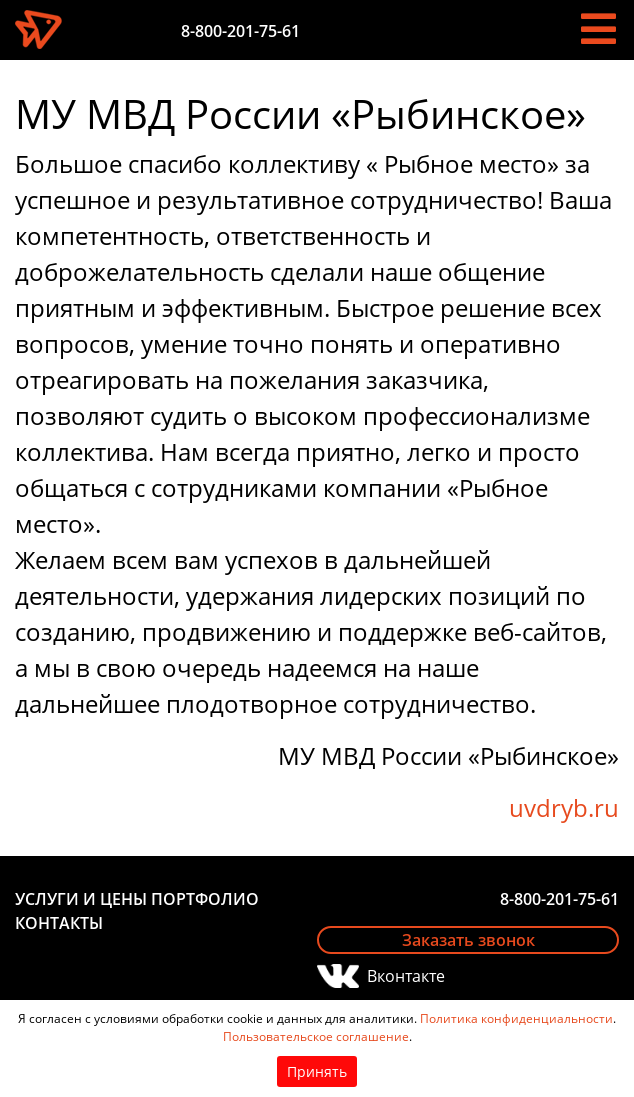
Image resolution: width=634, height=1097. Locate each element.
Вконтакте (406, 976)
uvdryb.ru (564, 807)
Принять (317, 1071)
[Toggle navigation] (598, 29)
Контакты (59, 923)
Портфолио (205, 899)
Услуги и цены (81, 899)
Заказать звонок (468, 940)
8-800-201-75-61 (240, 31)
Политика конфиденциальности (516, 1018)
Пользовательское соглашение (316, 1036)
